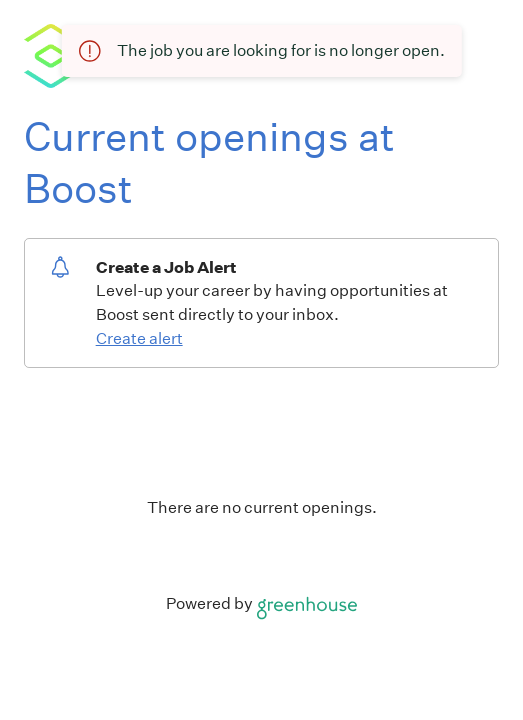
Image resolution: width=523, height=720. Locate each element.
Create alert (139, 338)
